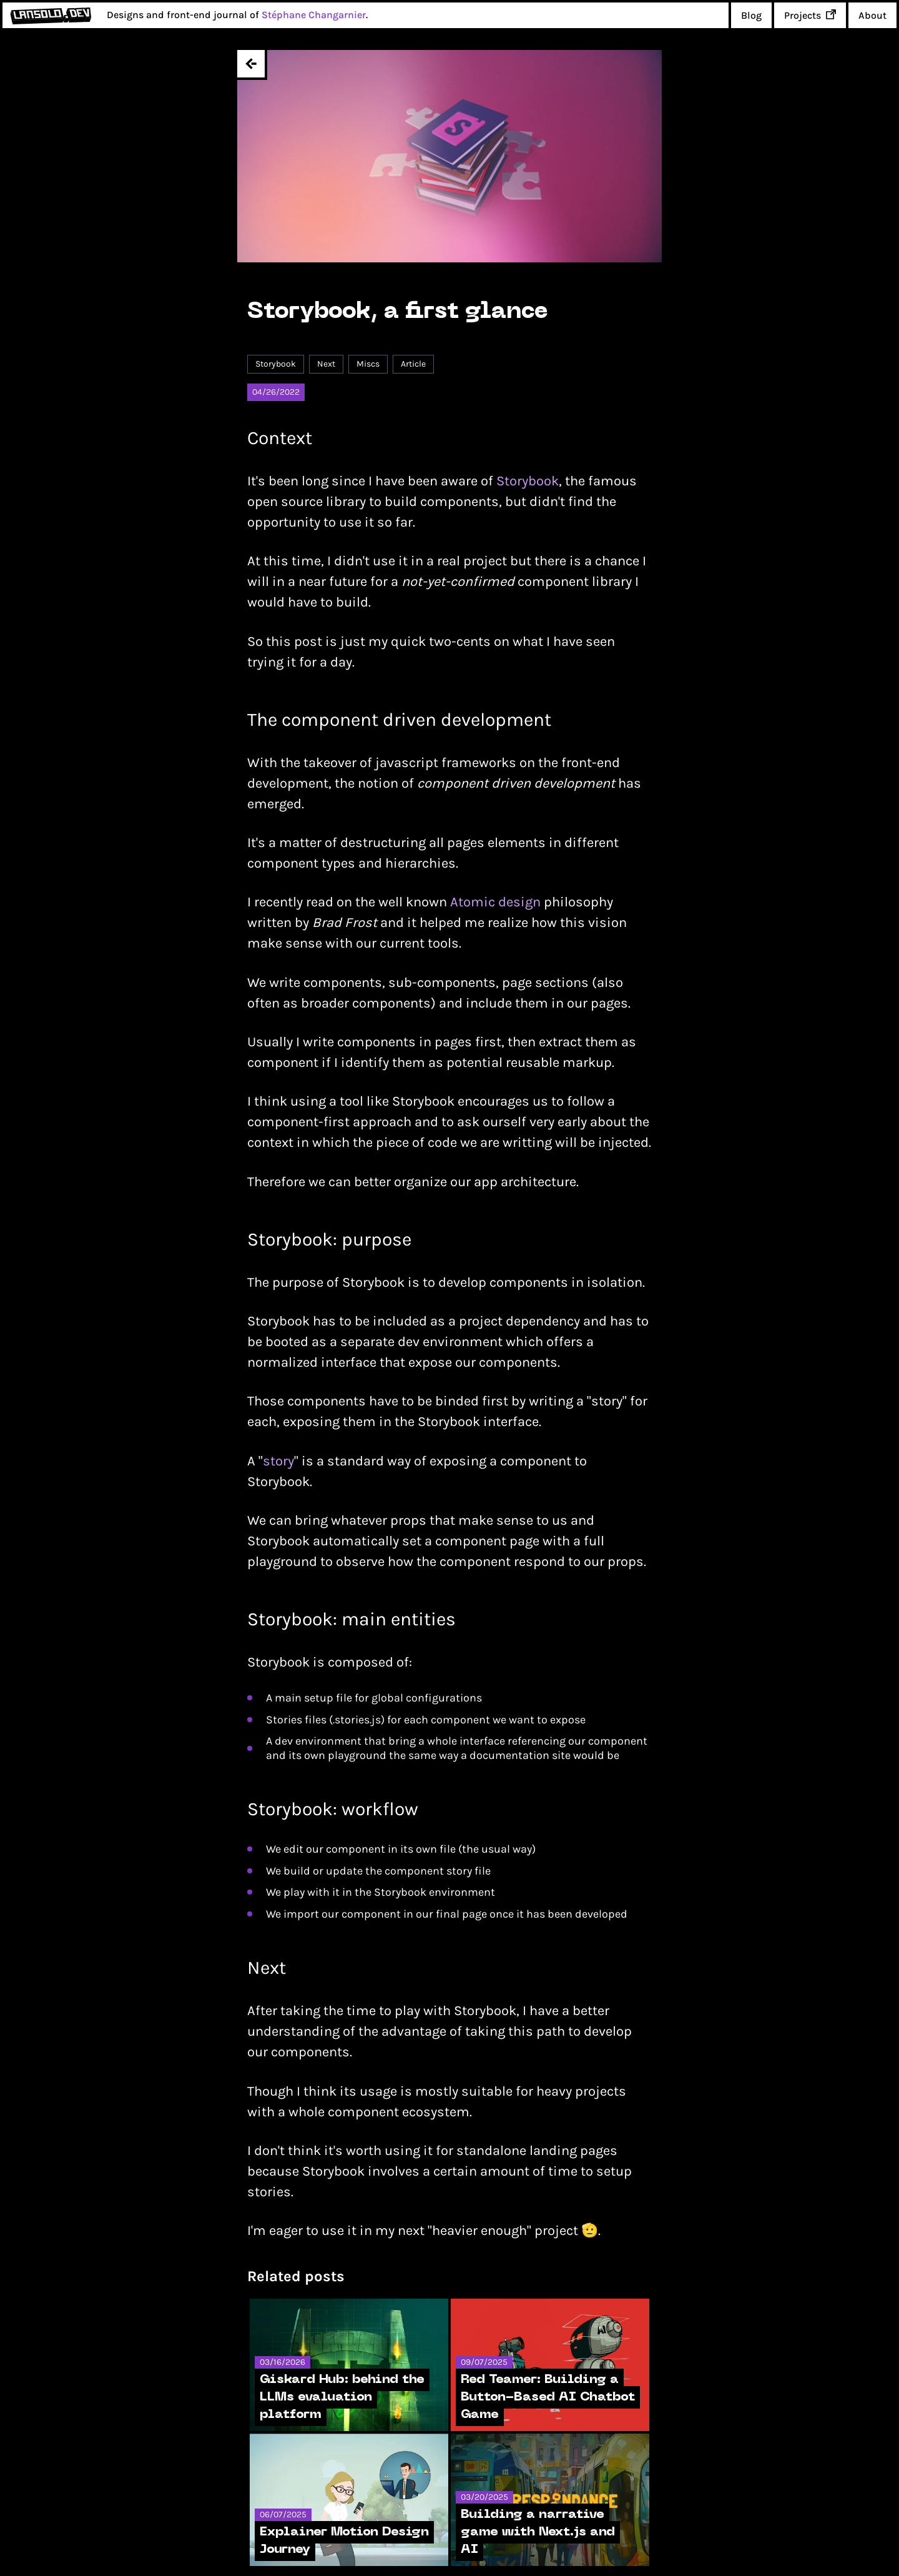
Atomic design (495, 902)
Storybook (527, 481)
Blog (751, 15)
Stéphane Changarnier (314, 15)
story (278, 1461)
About (872, 15)
